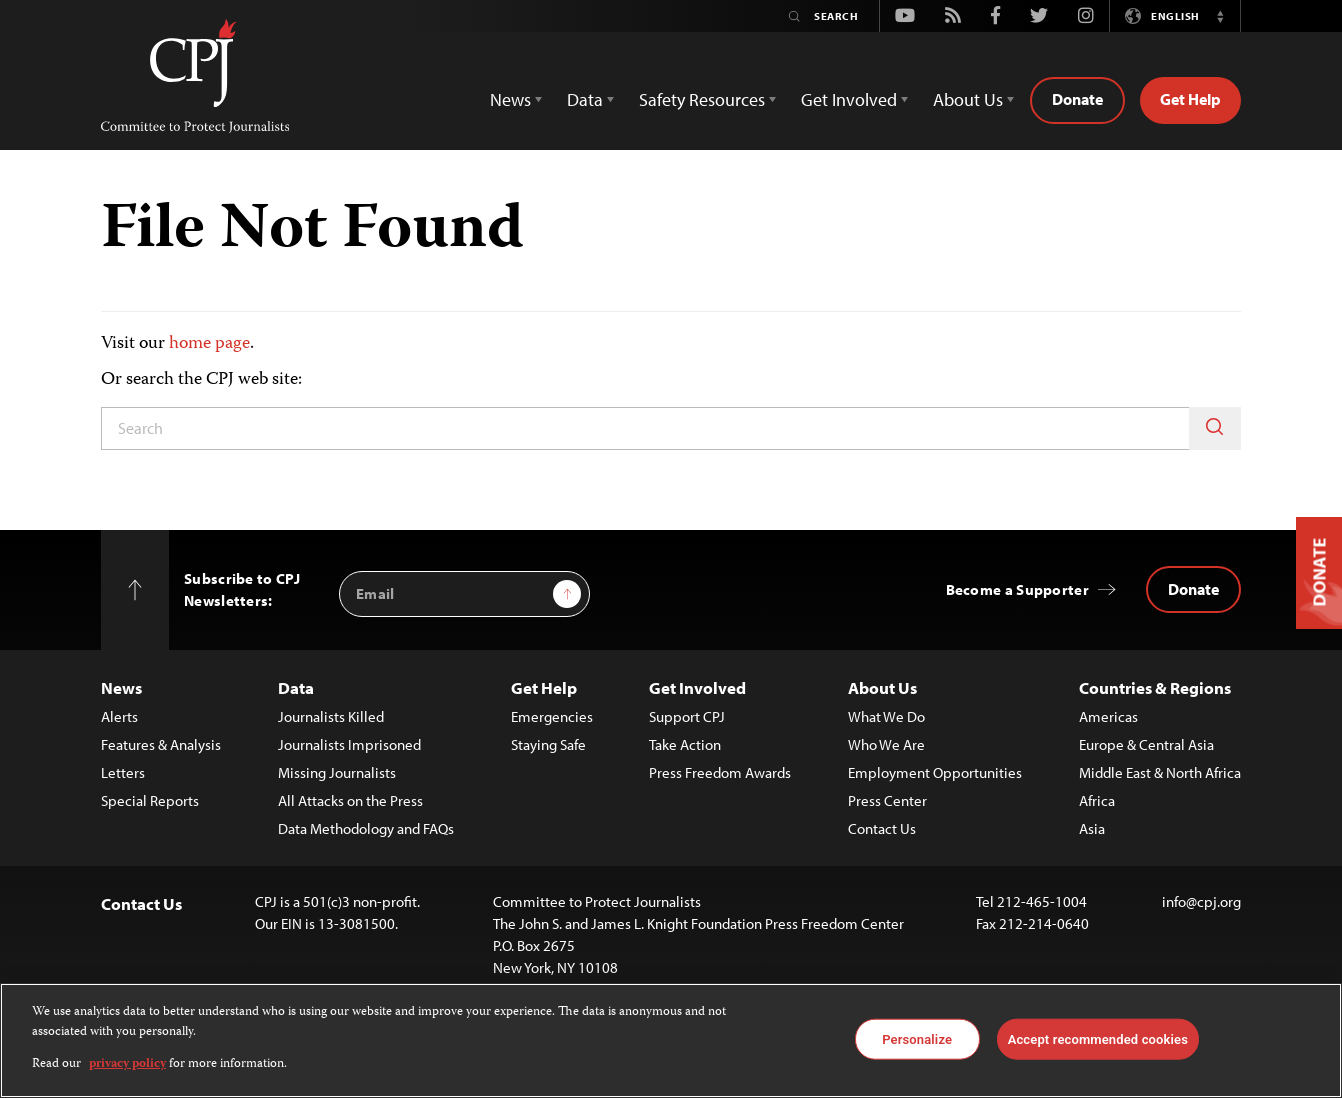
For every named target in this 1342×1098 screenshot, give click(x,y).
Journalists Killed (331, 716)
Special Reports (150, 800)
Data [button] (585, 99)
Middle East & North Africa (1160, 772)
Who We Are (886, 744)
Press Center (887, 800)
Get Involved (697, 687)
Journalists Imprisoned (349, 744)
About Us (882, 687)
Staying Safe (548, 744)
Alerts (119, 716)
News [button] (510, 99)
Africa (1097, 800)
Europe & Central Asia (1146, 744)
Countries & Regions (1155, 687)
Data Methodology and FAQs (366, 828)
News (121, 687)
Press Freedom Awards (720, 772)
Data (296, 687)
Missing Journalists (337, 772)
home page (209, 344)
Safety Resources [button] (702, 99)
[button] (1220, 16)
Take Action (685, 744)
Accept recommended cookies (1098, 1038)
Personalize (917, 1038)
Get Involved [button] (849, 99)
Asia (1092, 828)
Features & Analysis (161, 744)
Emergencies (552, 716)
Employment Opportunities (935, 772)
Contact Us (882, 828)
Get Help (1190, 99)
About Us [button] (968, 99)
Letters (123, 772)
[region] (671, 1040)
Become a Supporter (1017, 589)
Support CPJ (687, 716)
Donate (1077, 99)
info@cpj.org (1201, 901)
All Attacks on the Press (350, 800)
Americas (1108, 716)
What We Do (886, 716)
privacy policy (127, 1064)
